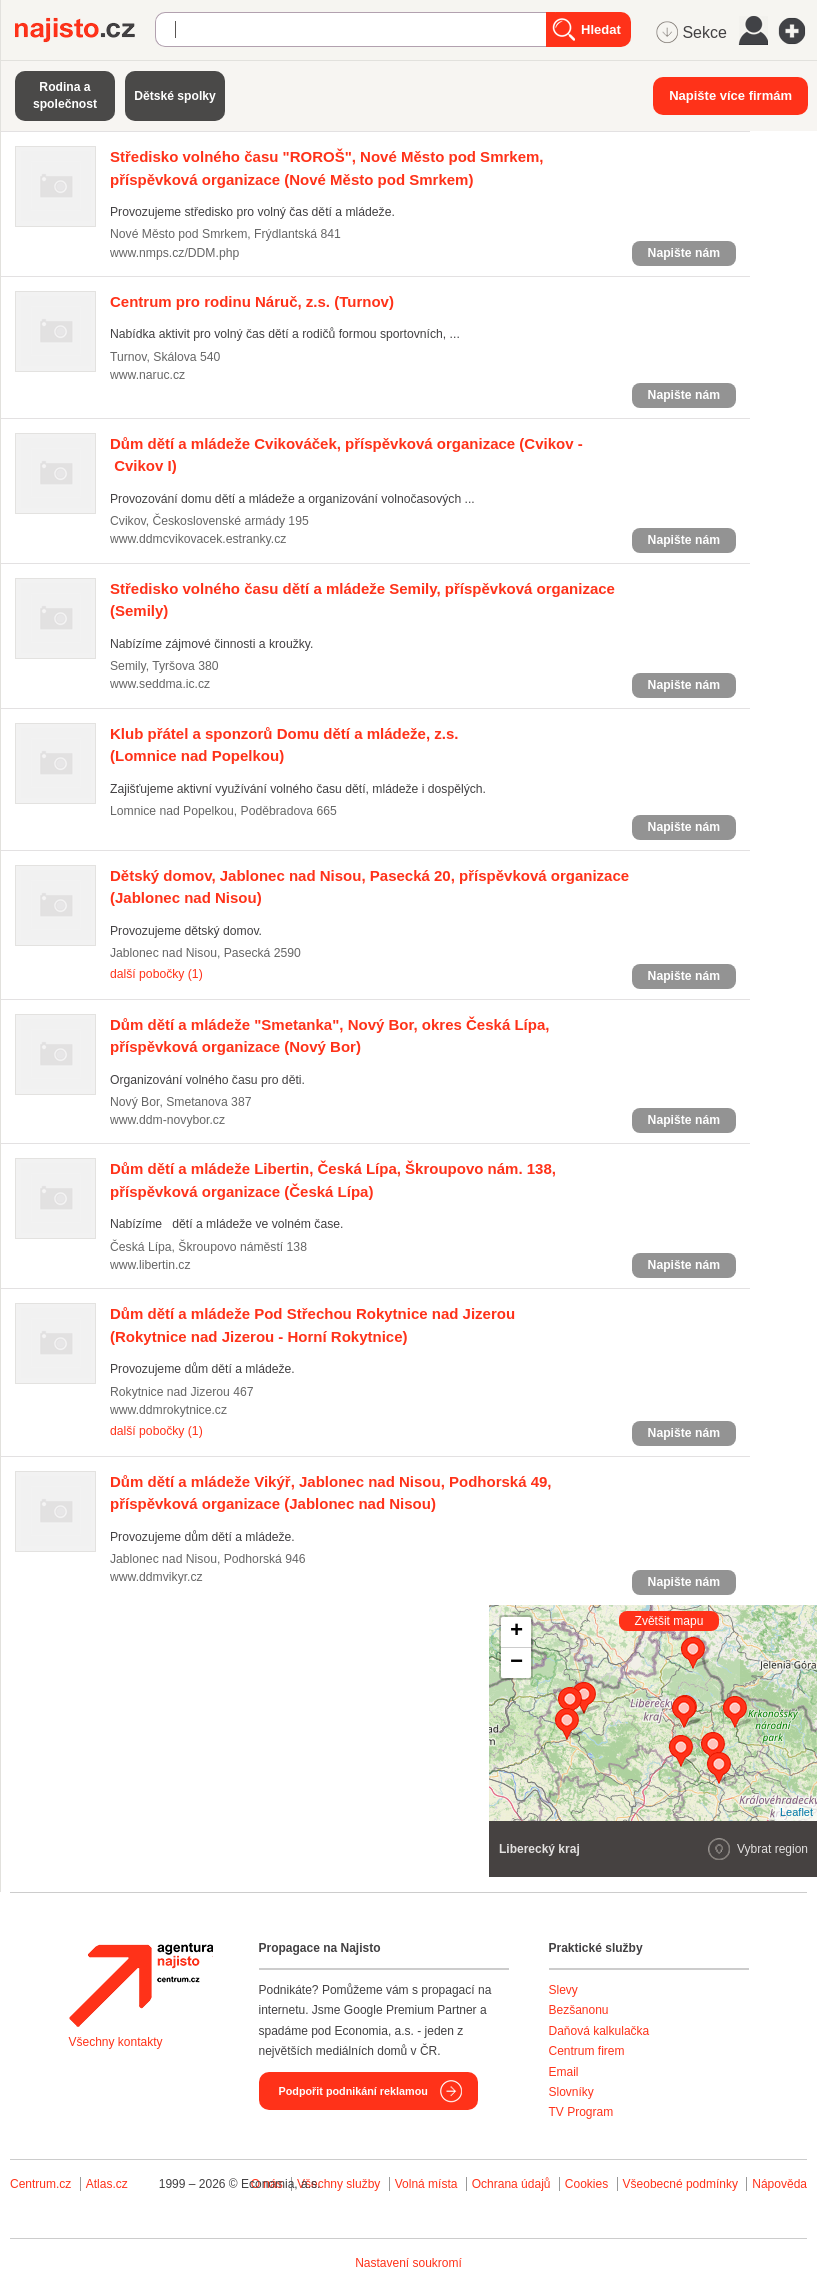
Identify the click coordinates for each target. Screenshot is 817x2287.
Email (564, 2072)
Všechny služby (340, 2184)
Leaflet (796, 1812)
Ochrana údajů (511, 2184)
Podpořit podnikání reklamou (353, 2091)
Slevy (563, 1990)
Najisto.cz (85, 30)
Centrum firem (587, 2051)
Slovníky (571, 2092)
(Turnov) (252, 301)
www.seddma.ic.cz (160, 684)
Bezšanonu (579, 2010)
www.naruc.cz (147, 375)
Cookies (586, 2184)
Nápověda (779, 2184)
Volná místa (426, 2184)
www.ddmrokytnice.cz (168, 1410)
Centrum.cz (40, 2184)
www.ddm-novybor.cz (167, 1120)
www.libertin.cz (150, 1265)
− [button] (516, 1663)
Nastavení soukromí (408, 2263)
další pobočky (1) (156, 974)
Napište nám (684, 253)
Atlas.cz (107, 2184)
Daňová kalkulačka (599, 2031)
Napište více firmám (730, 95)
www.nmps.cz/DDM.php (174, 253)
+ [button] (516, 1632)
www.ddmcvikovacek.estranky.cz (198, 539)
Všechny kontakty (116, 2042)
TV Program (581, 2112)
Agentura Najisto (141, 1985)
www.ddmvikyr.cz (156, 1577)
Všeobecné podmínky (680, 2184)
